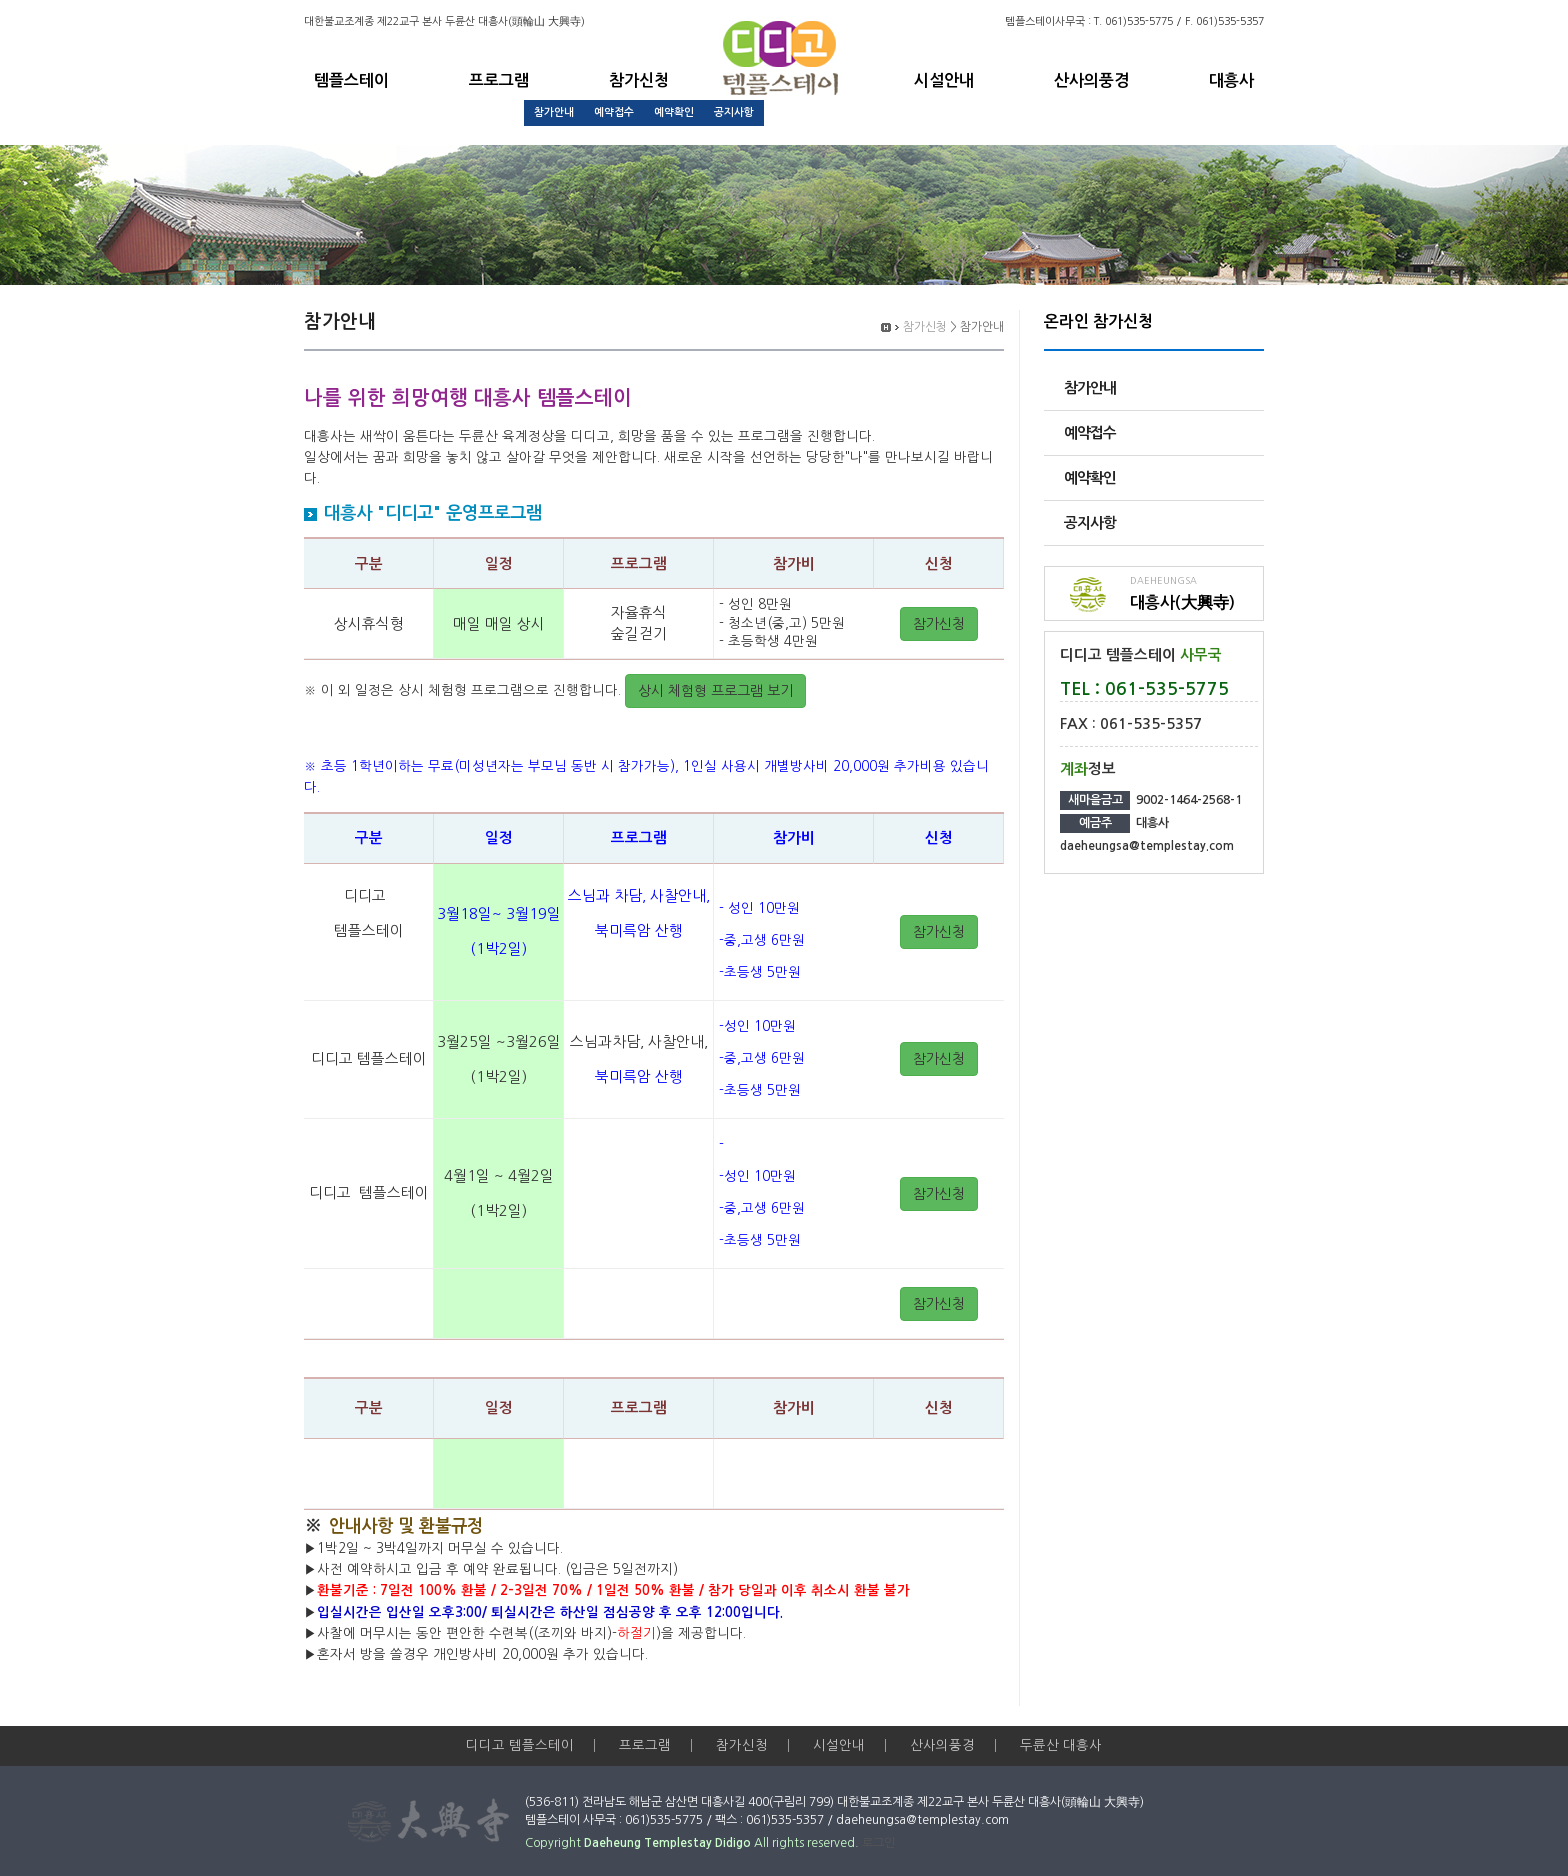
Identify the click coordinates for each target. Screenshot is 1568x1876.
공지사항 (734, 112)
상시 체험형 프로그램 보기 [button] (715, 691)
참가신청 (639, 80)
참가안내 (554, 112)
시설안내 (944, 80)
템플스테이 (351, 80)
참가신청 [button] (939, 624)
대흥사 (1231, 80)
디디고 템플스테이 (520, 1745)
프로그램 (499, 80)
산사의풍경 (1091, 80)
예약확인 (674, 112)
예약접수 (614, 112)
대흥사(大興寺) (1182, 602)
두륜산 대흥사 (1061, 1745)
